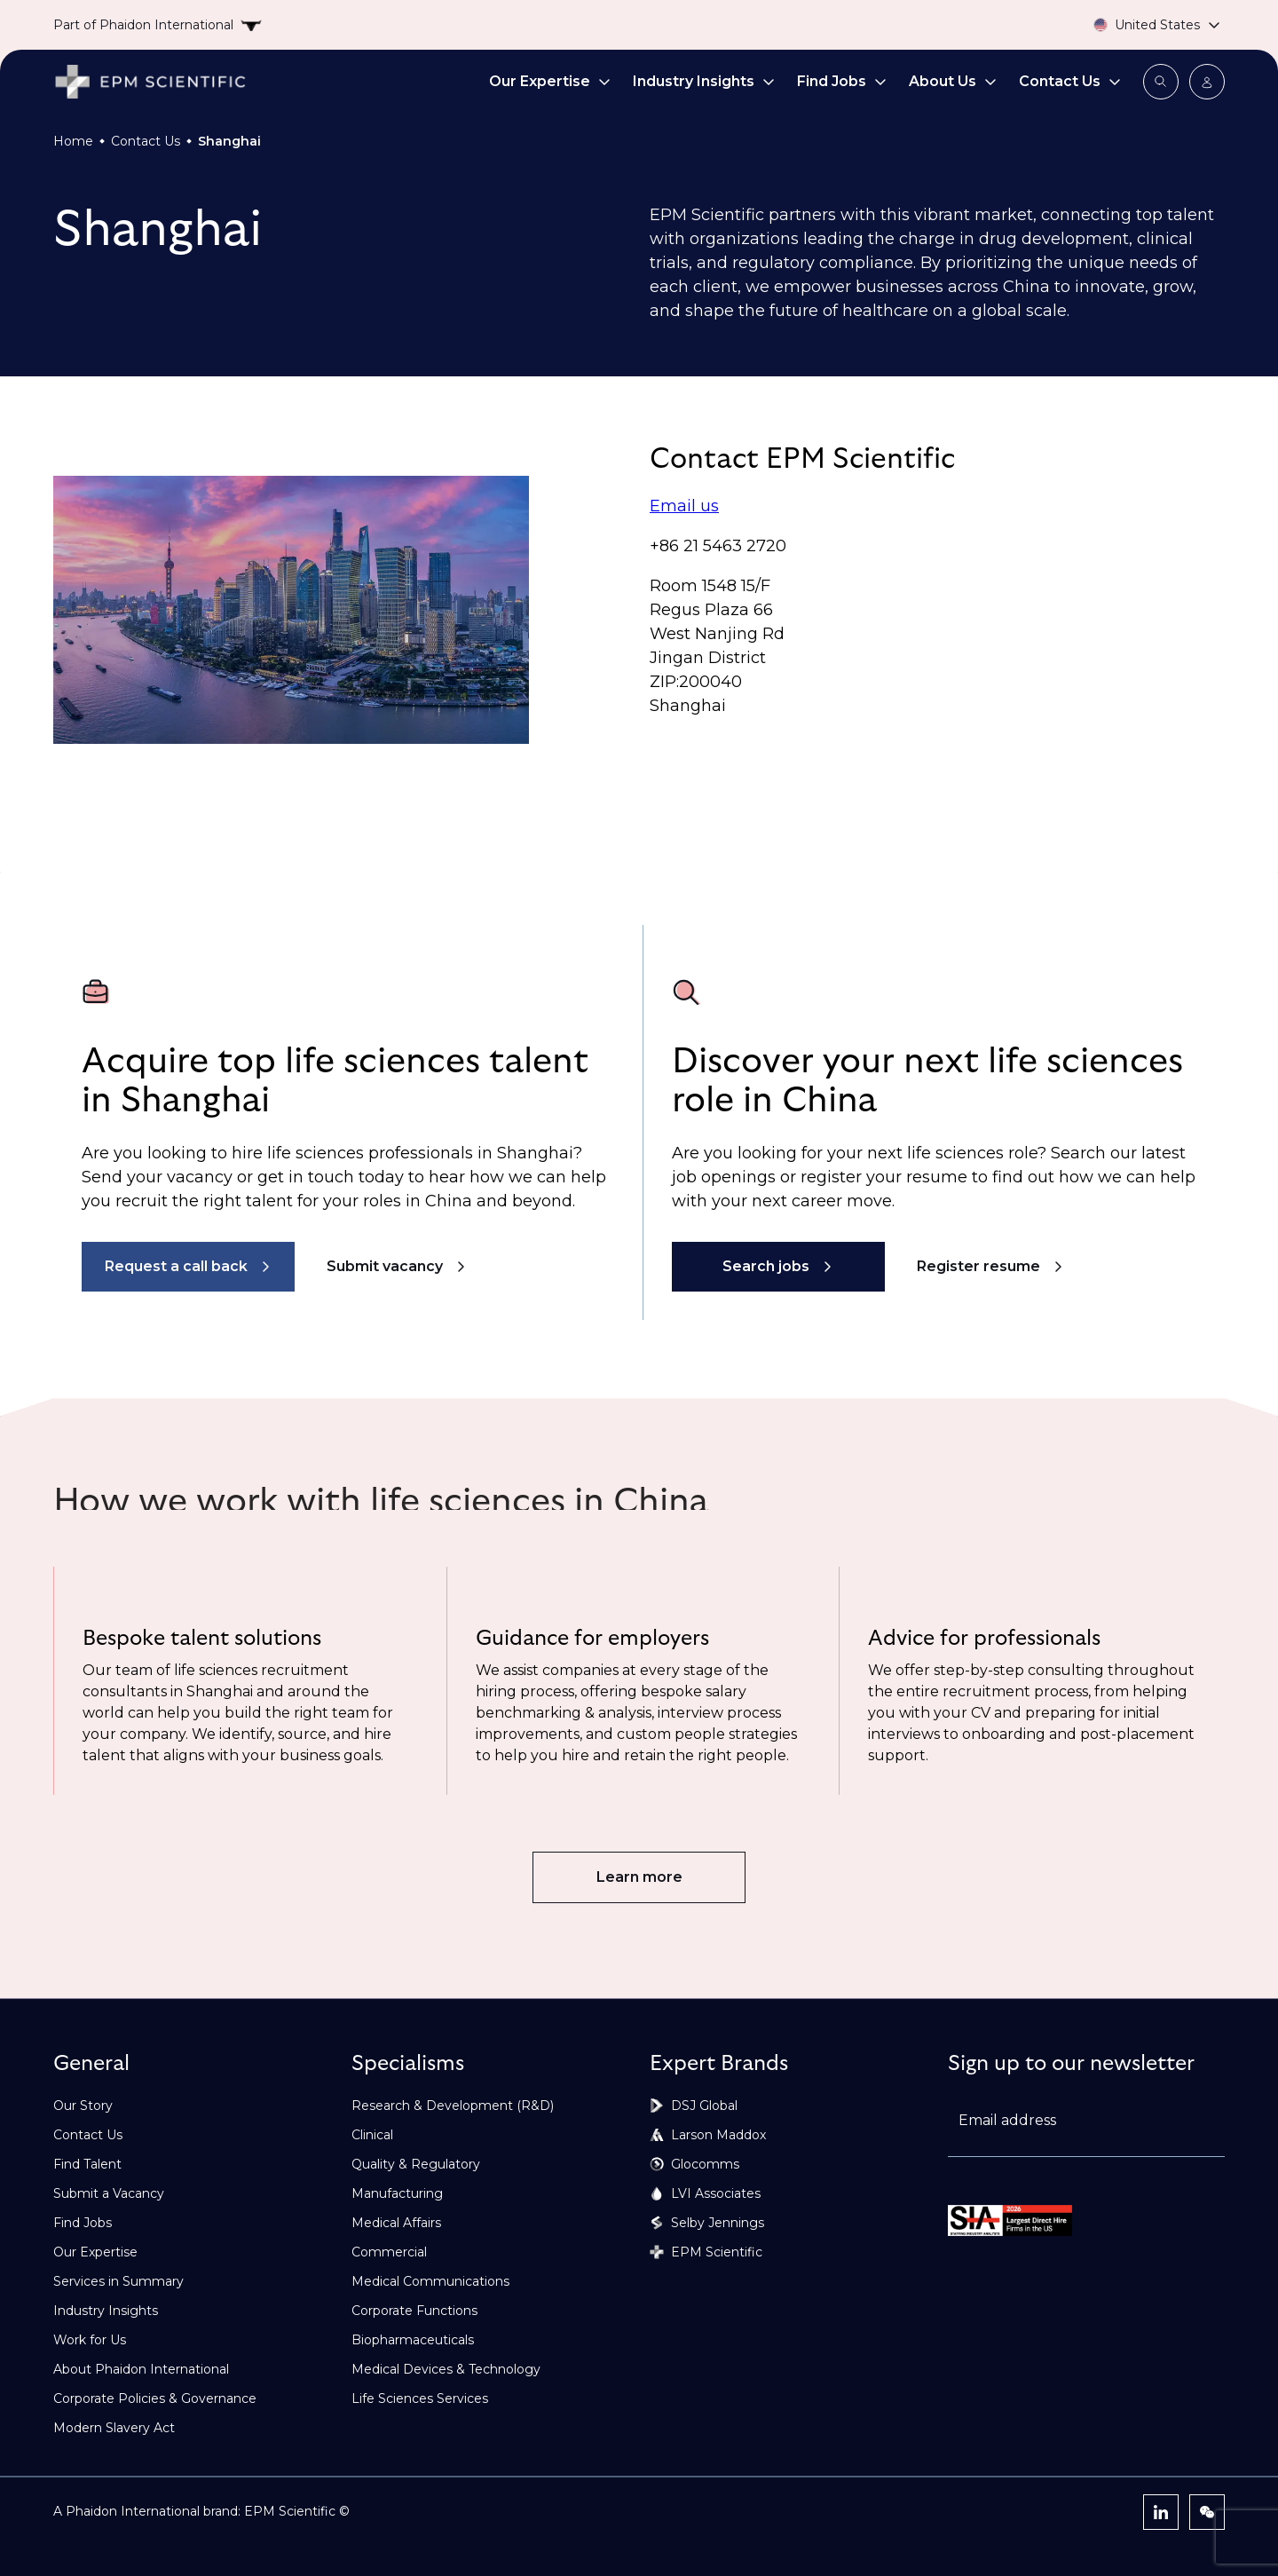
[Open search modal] (1161, 81)
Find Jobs (842, 81)
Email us (684, 506)
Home (73, 141)
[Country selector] (1136, 25)
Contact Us (1070, 81)
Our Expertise (550, 81)
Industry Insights (704, 81)
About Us (953, 81)
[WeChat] (1207, 2512)
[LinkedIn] (1161, 2512)
